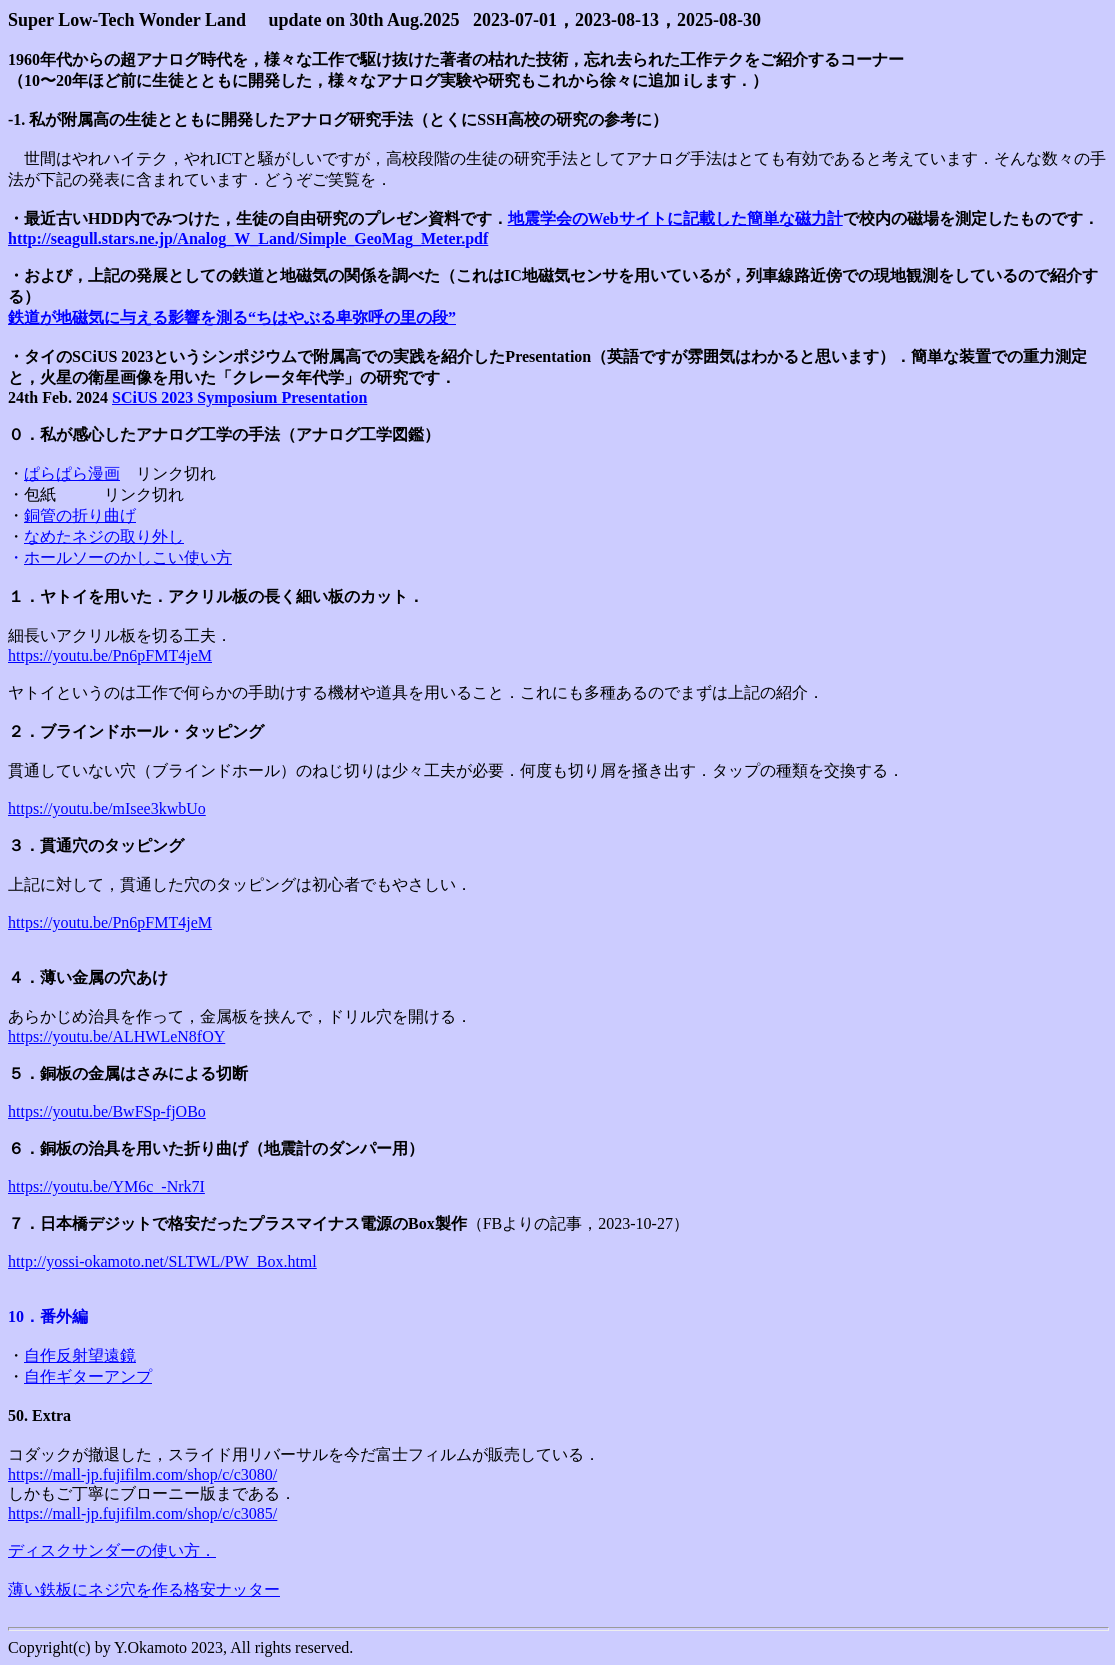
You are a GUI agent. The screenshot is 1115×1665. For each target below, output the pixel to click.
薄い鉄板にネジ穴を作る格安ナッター (144, 1589)
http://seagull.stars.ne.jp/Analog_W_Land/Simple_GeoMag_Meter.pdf (248, 238)
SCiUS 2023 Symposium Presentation (239, 397)
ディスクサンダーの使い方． (112, 1550)
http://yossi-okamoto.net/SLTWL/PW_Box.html (162, 1261)
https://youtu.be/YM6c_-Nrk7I (106, 1186)
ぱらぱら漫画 (72, 473)
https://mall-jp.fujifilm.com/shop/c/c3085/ (142, 1513)
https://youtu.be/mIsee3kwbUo (107, 808)
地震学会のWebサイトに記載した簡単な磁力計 (675, 218)
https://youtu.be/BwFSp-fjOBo (107, 1111)
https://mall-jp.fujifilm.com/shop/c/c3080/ (142, 1474)
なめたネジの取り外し (104, 536)
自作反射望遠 (72, 1355)
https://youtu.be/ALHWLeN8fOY (116, 1036)
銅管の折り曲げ (80, 515)
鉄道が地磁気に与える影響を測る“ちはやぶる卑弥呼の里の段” (232, 317)
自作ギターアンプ (88, 1376)
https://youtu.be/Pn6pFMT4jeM (110, 655)
